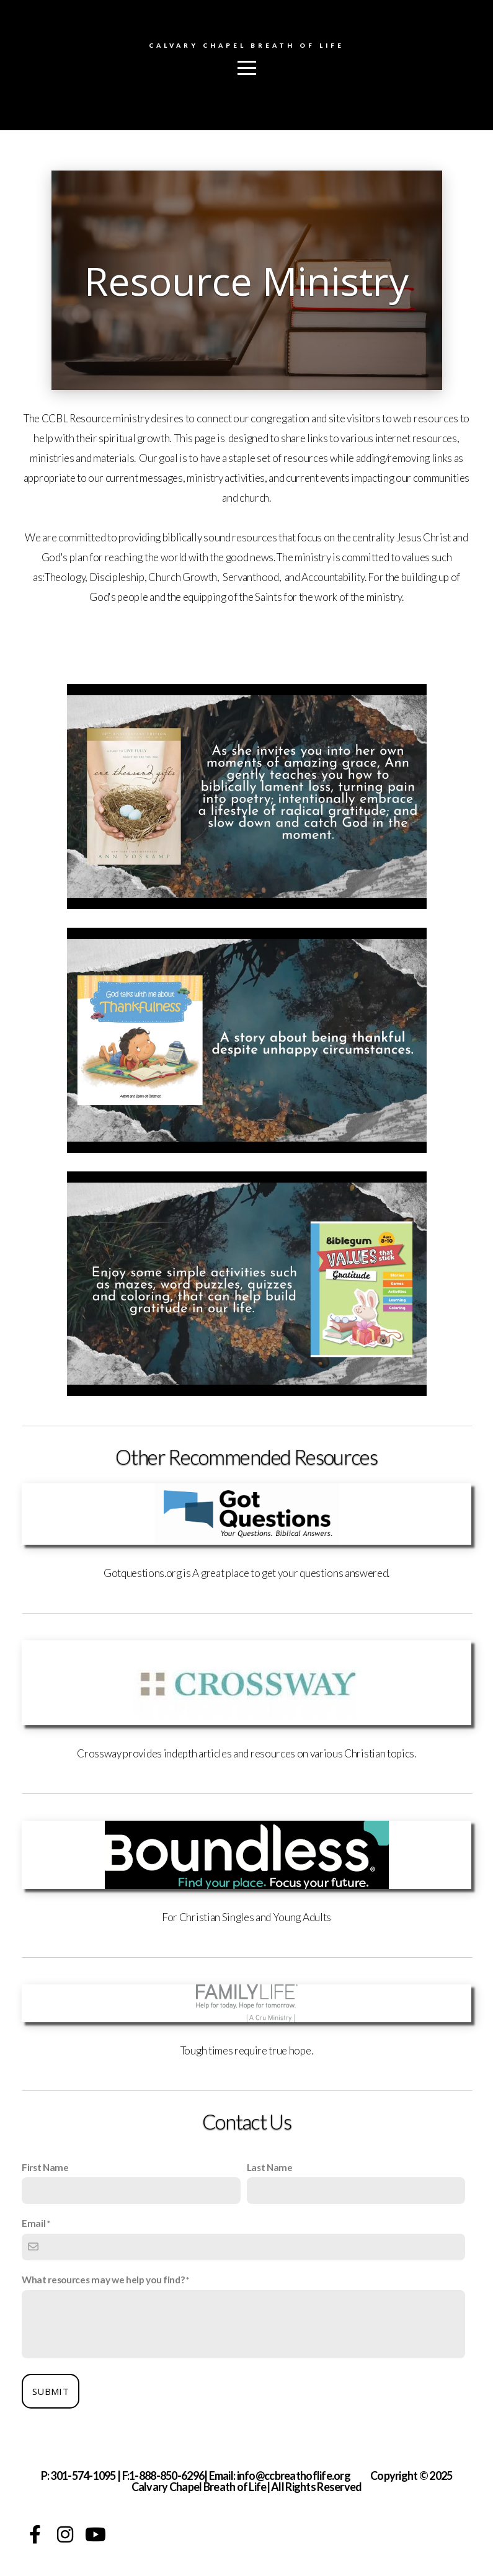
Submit (50, 2391)
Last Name (270, 2167)
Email (33, 2223)
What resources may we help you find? (103, 2279)
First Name (45, 2167)
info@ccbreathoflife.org (293, 2475)
